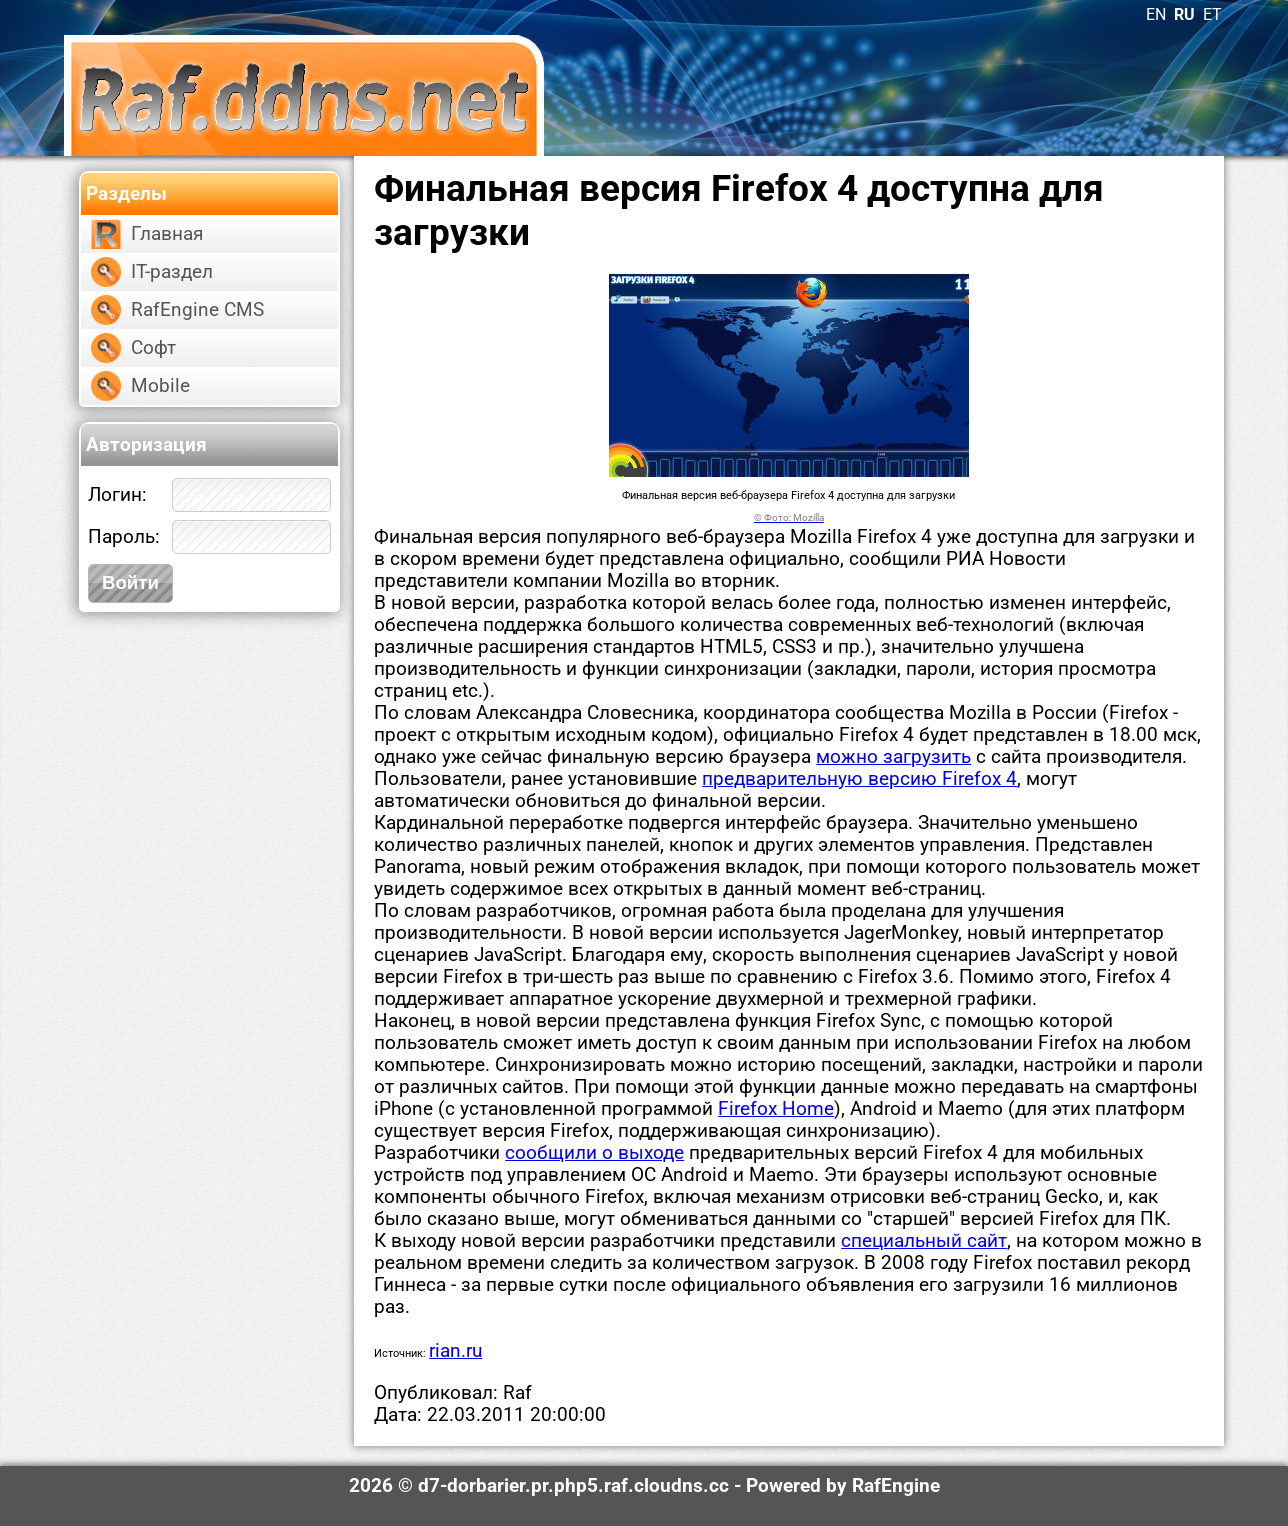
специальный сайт (924, 1241)
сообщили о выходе (594, 1153)
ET (1212, 14)
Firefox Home (776, 1109)
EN (1156, 14)
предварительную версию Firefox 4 (859, 779)
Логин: (117, 495)
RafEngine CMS (197, 310)
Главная (167, 234)
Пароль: (124, 537)
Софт (153, 348)
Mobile (160, 386)
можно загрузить (893, 757)
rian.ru (455, 1351)
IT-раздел (172, 272)
